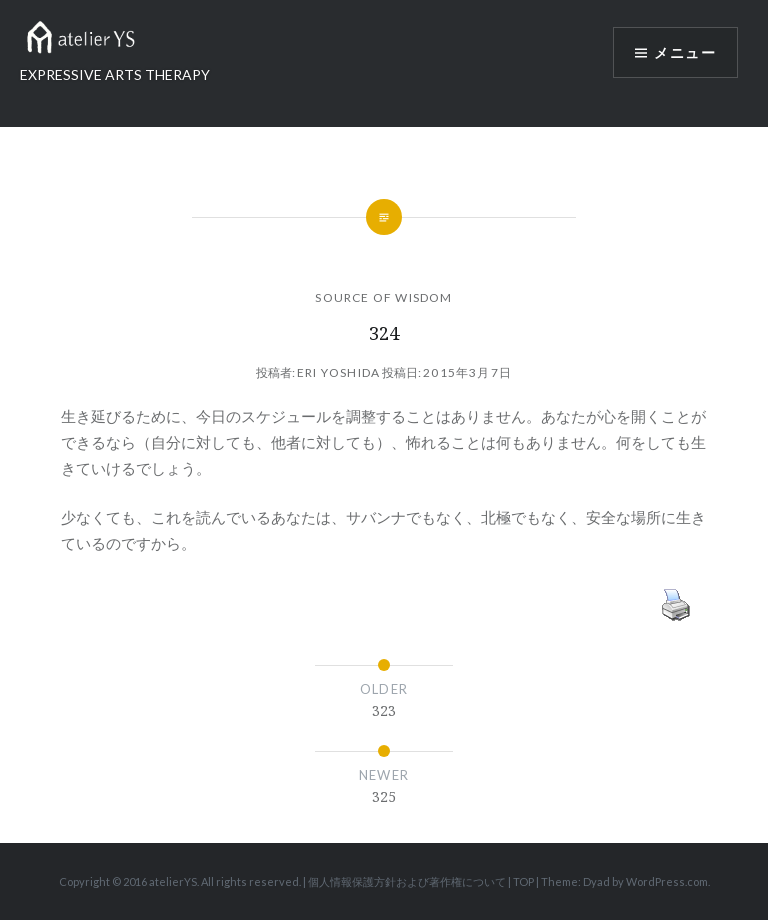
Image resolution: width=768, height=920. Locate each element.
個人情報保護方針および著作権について (407, 881)
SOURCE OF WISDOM (383, 297)
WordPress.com (667, 881)
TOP (523, 881)
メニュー (685, 52)
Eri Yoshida (338, 372)
